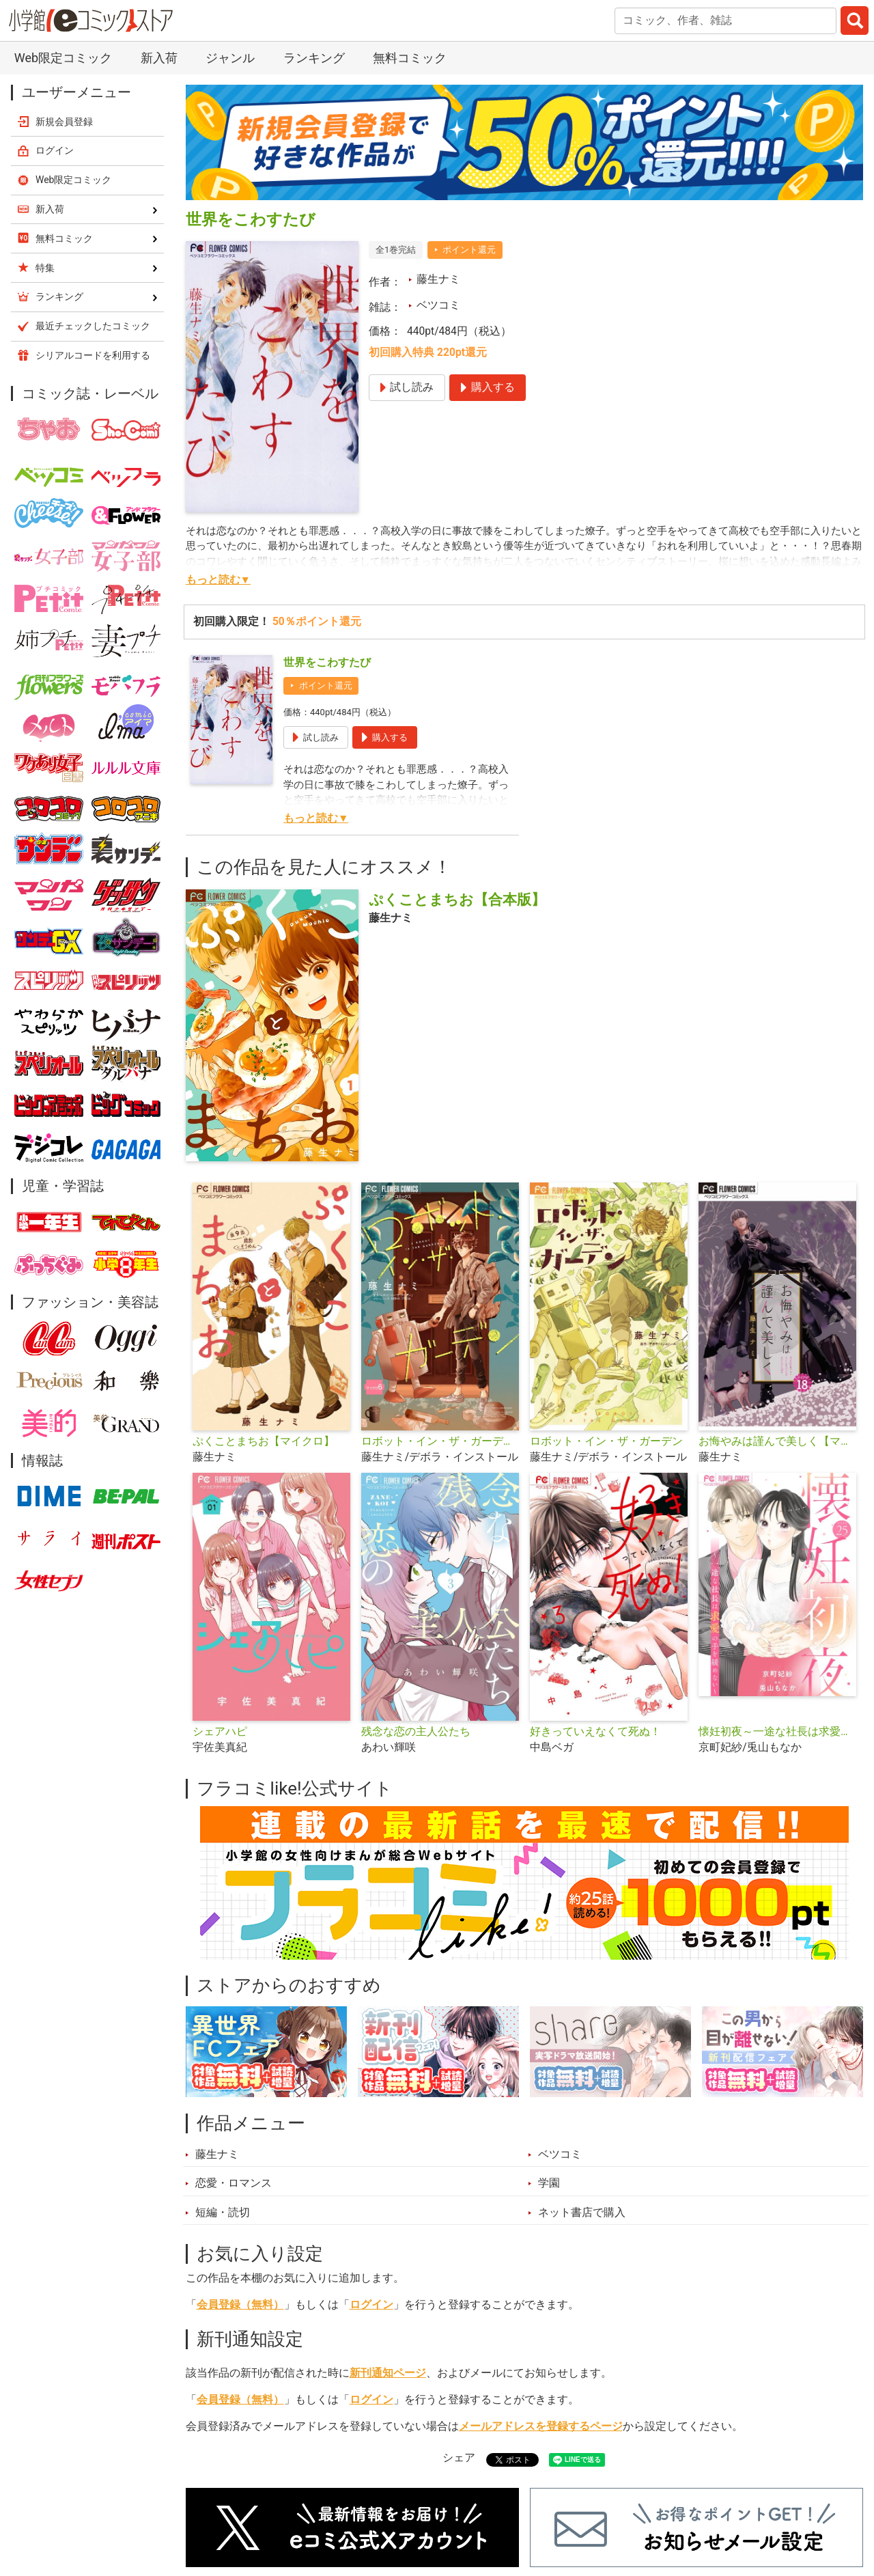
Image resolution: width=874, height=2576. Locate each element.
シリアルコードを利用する (93, 355)
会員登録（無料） (240, 2305)
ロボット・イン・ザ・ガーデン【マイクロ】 (440, 1441)
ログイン (371, 2305)
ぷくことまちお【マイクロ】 (264, 1441)
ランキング (314, 58)
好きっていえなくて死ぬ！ (595, 1732)
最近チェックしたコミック (93, 325)
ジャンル (230, 58)
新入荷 (159, 58)
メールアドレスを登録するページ (541, 2426)
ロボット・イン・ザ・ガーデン (606, 1441)
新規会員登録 (64, 121)
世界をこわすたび (327, 662)
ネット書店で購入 (581, 2212)
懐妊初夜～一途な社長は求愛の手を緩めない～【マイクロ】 (777, 1732)
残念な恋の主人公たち (415, 1732)
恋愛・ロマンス (233, 2183)
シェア (458, 2458)
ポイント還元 (469, 250)
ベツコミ (438, 305)
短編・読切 (222, 2212)
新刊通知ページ (388, 2373)
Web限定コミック (63, 58)
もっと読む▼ (218, 580)
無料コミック (410, 58)
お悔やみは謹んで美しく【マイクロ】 (777, 1441)
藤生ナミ (438, 279)
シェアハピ (220, 1732)
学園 (549, 2183)
